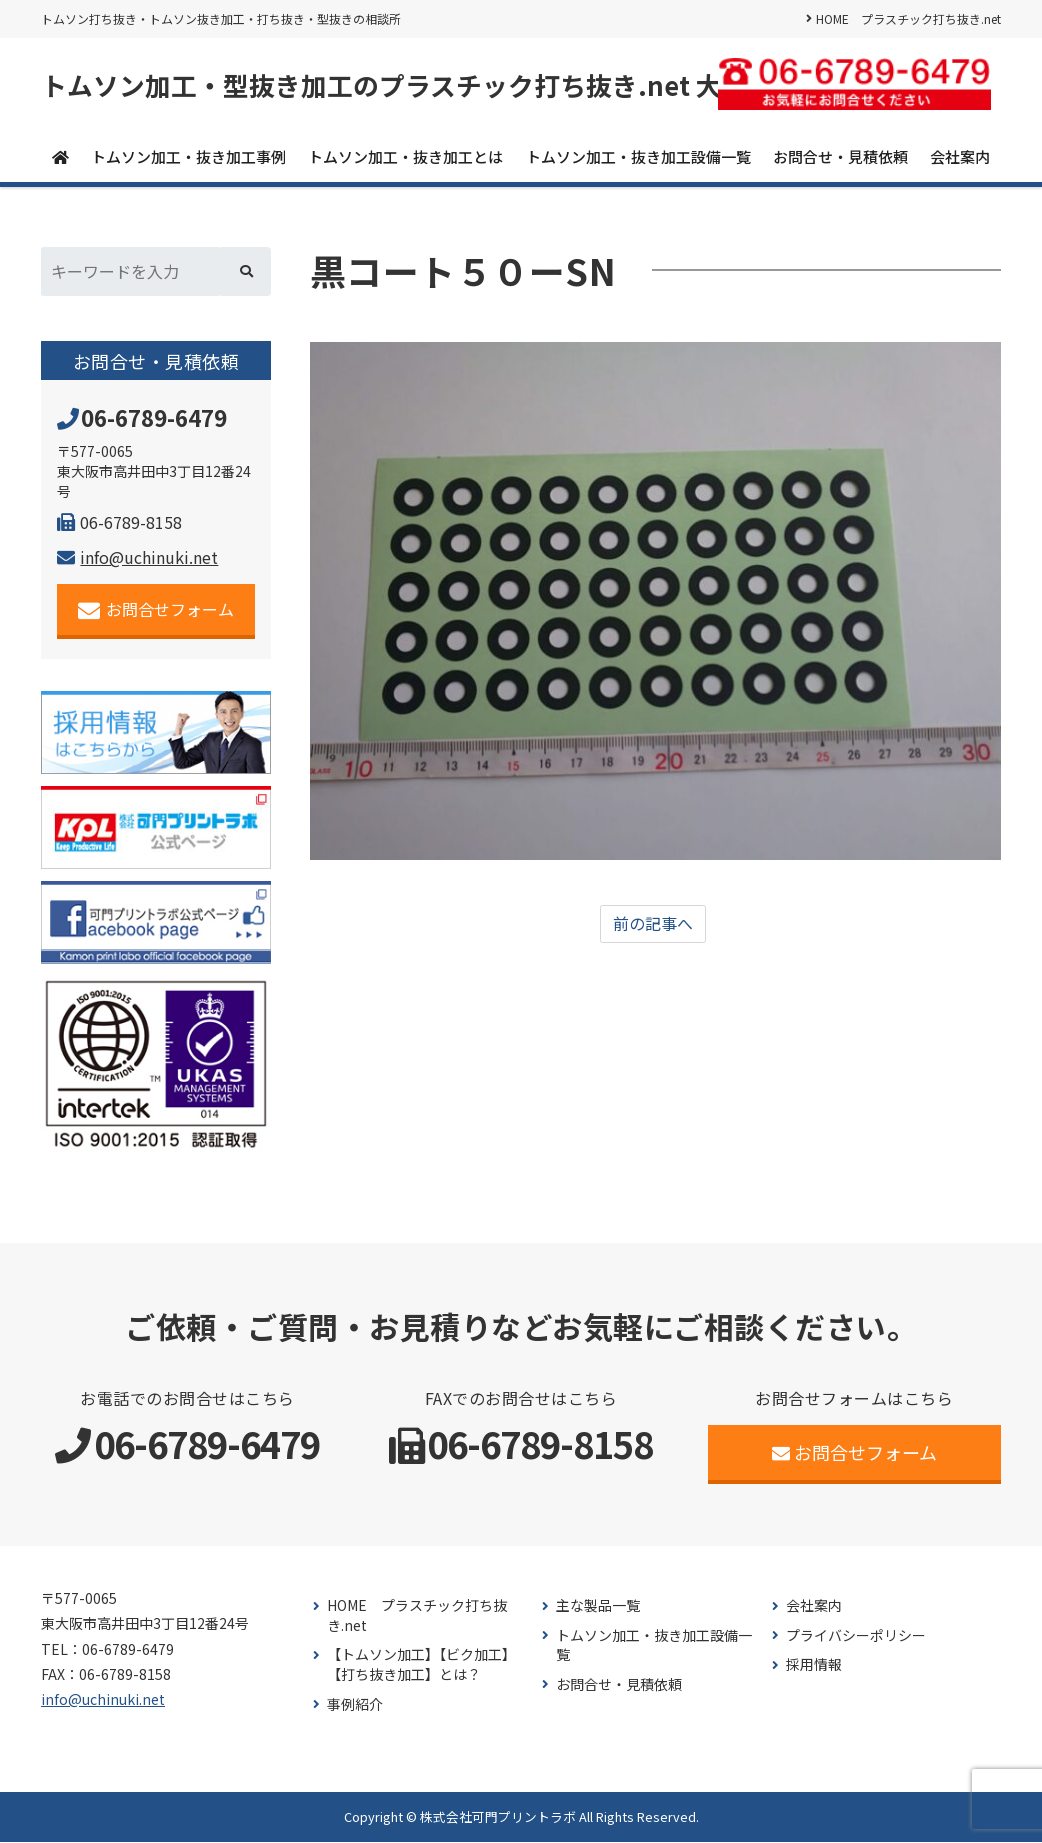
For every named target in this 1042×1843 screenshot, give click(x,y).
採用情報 (814, 1665)
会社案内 (960, 156)
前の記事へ (653, 925)
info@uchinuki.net (137, 558)
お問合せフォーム (156, 610)
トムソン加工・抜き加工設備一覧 (638, 156)
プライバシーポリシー (856, 1635)
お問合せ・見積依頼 (840, 156)
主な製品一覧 (598, 1606)
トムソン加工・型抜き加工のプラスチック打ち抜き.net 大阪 (394, 85)
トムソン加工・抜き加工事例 (188, 156)
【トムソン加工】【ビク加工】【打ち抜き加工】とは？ (421, 1665)
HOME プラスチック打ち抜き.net (908, 18)
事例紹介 (355, 1704)
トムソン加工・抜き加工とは (405, 156)
